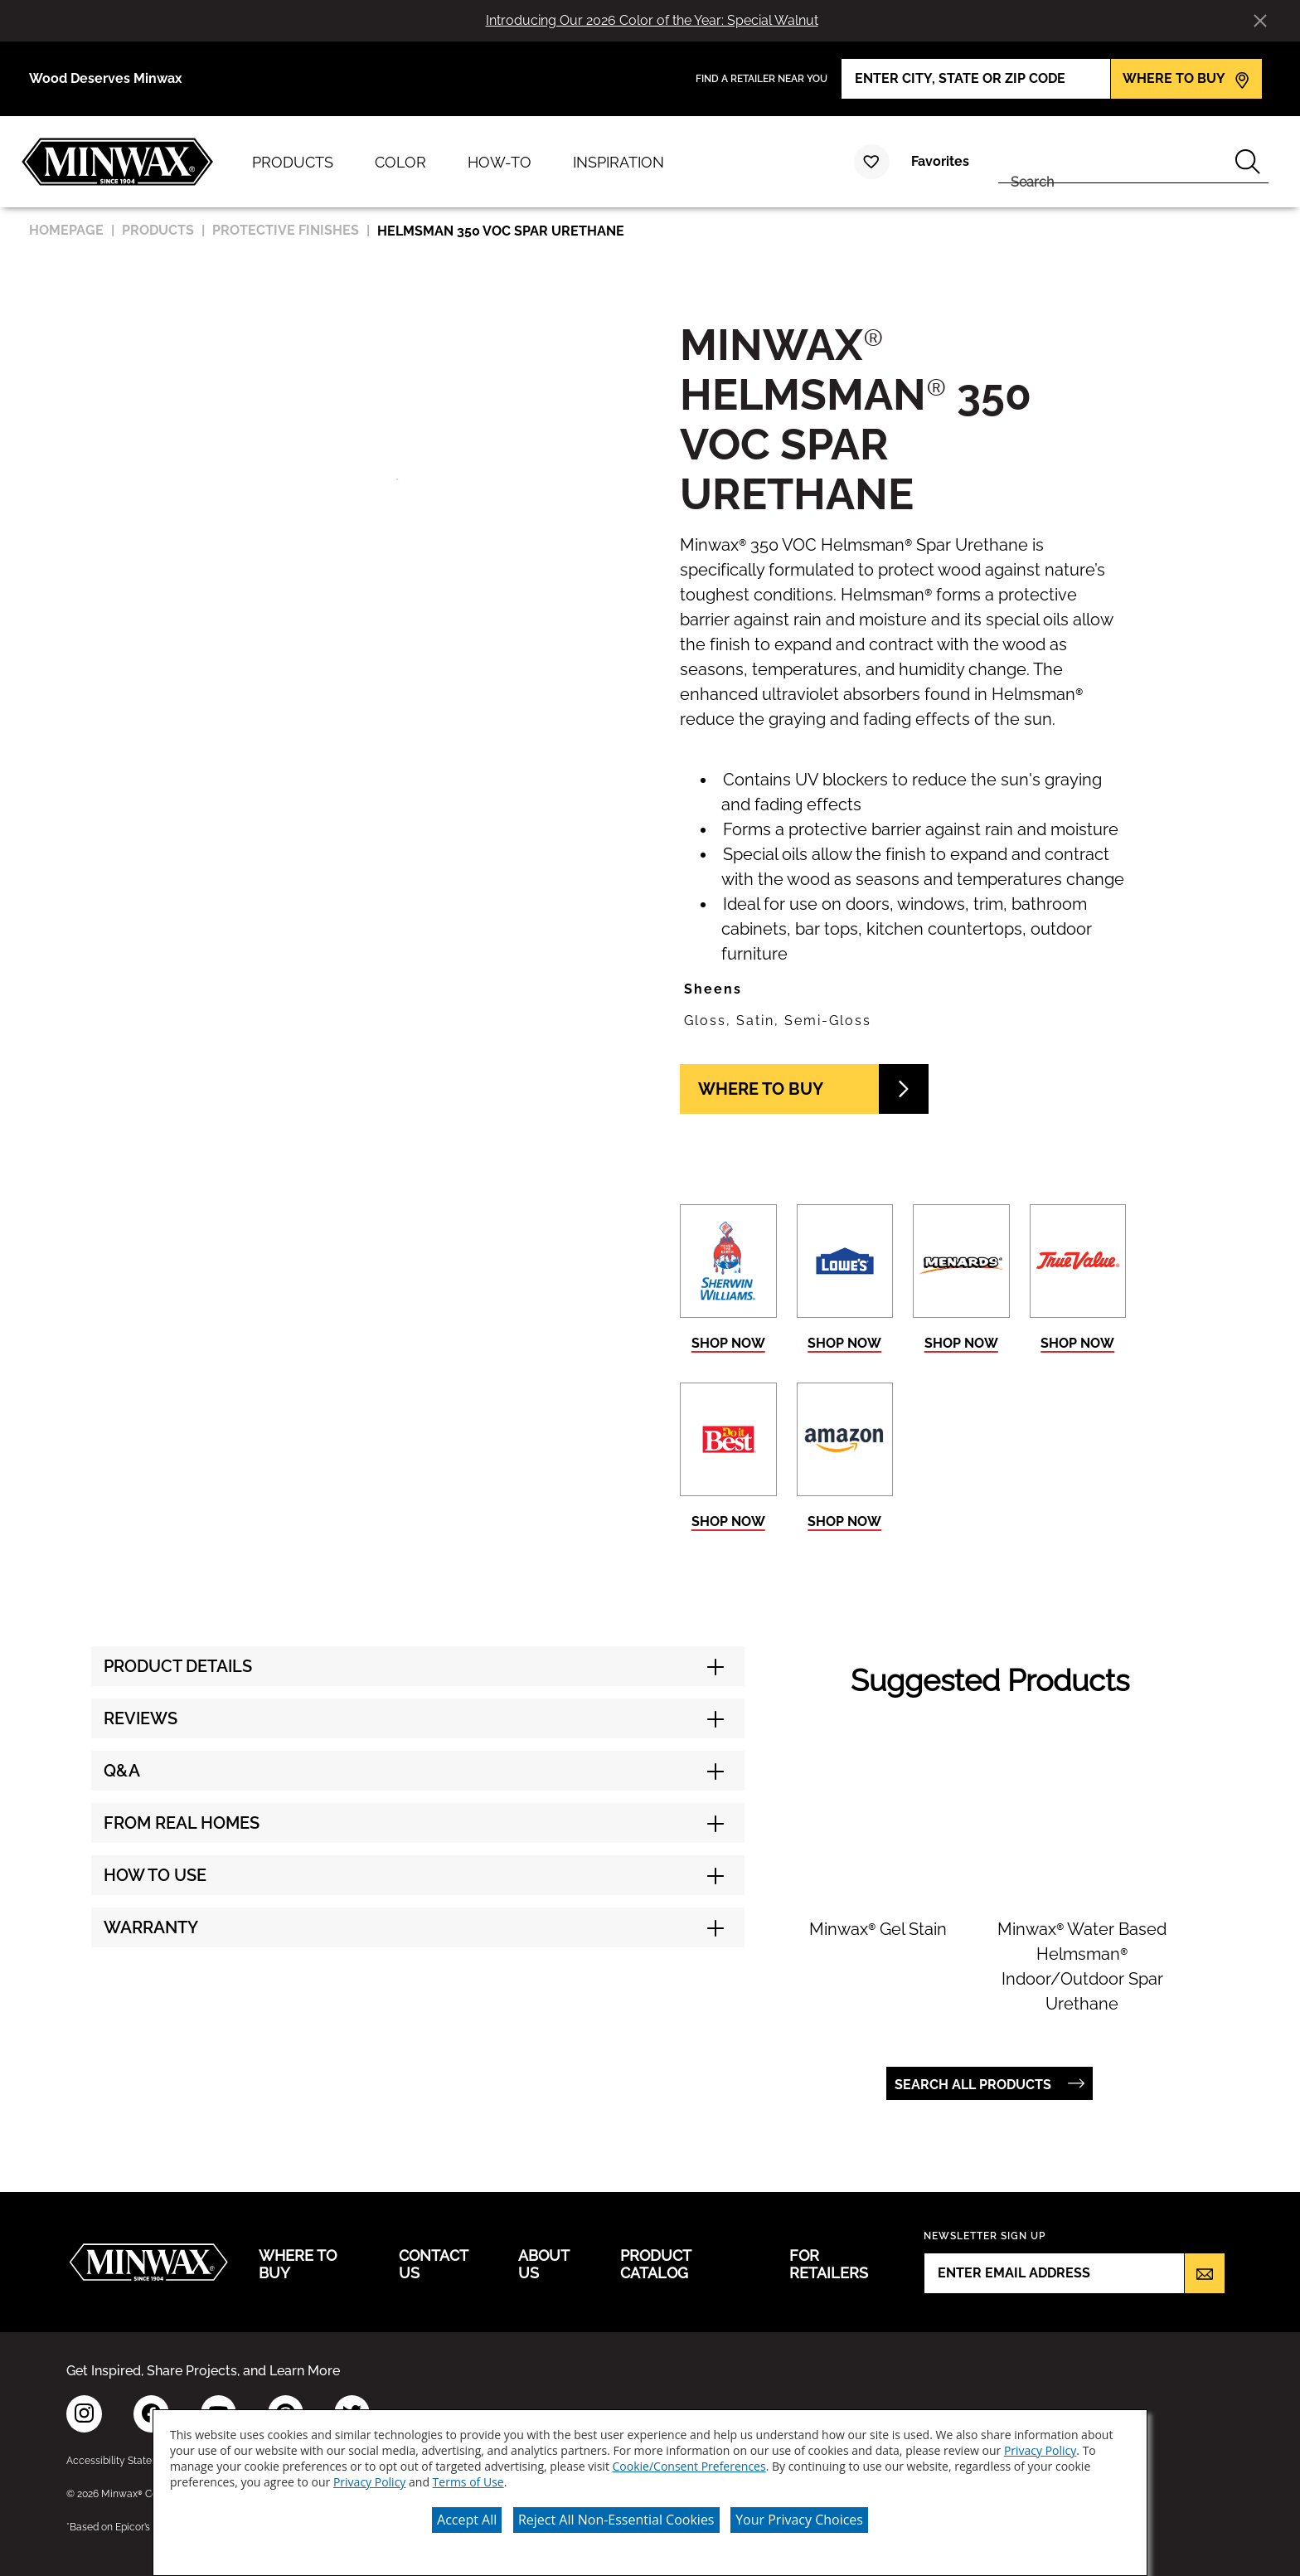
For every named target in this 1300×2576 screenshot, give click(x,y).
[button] (903, 989)
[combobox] (1113, 161)
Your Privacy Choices (799, 2519)
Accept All (467, 2519)
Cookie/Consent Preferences (689, 2466)
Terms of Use (468, 2482)
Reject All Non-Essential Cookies (616, 2519)
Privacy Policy (1040, 2450)
